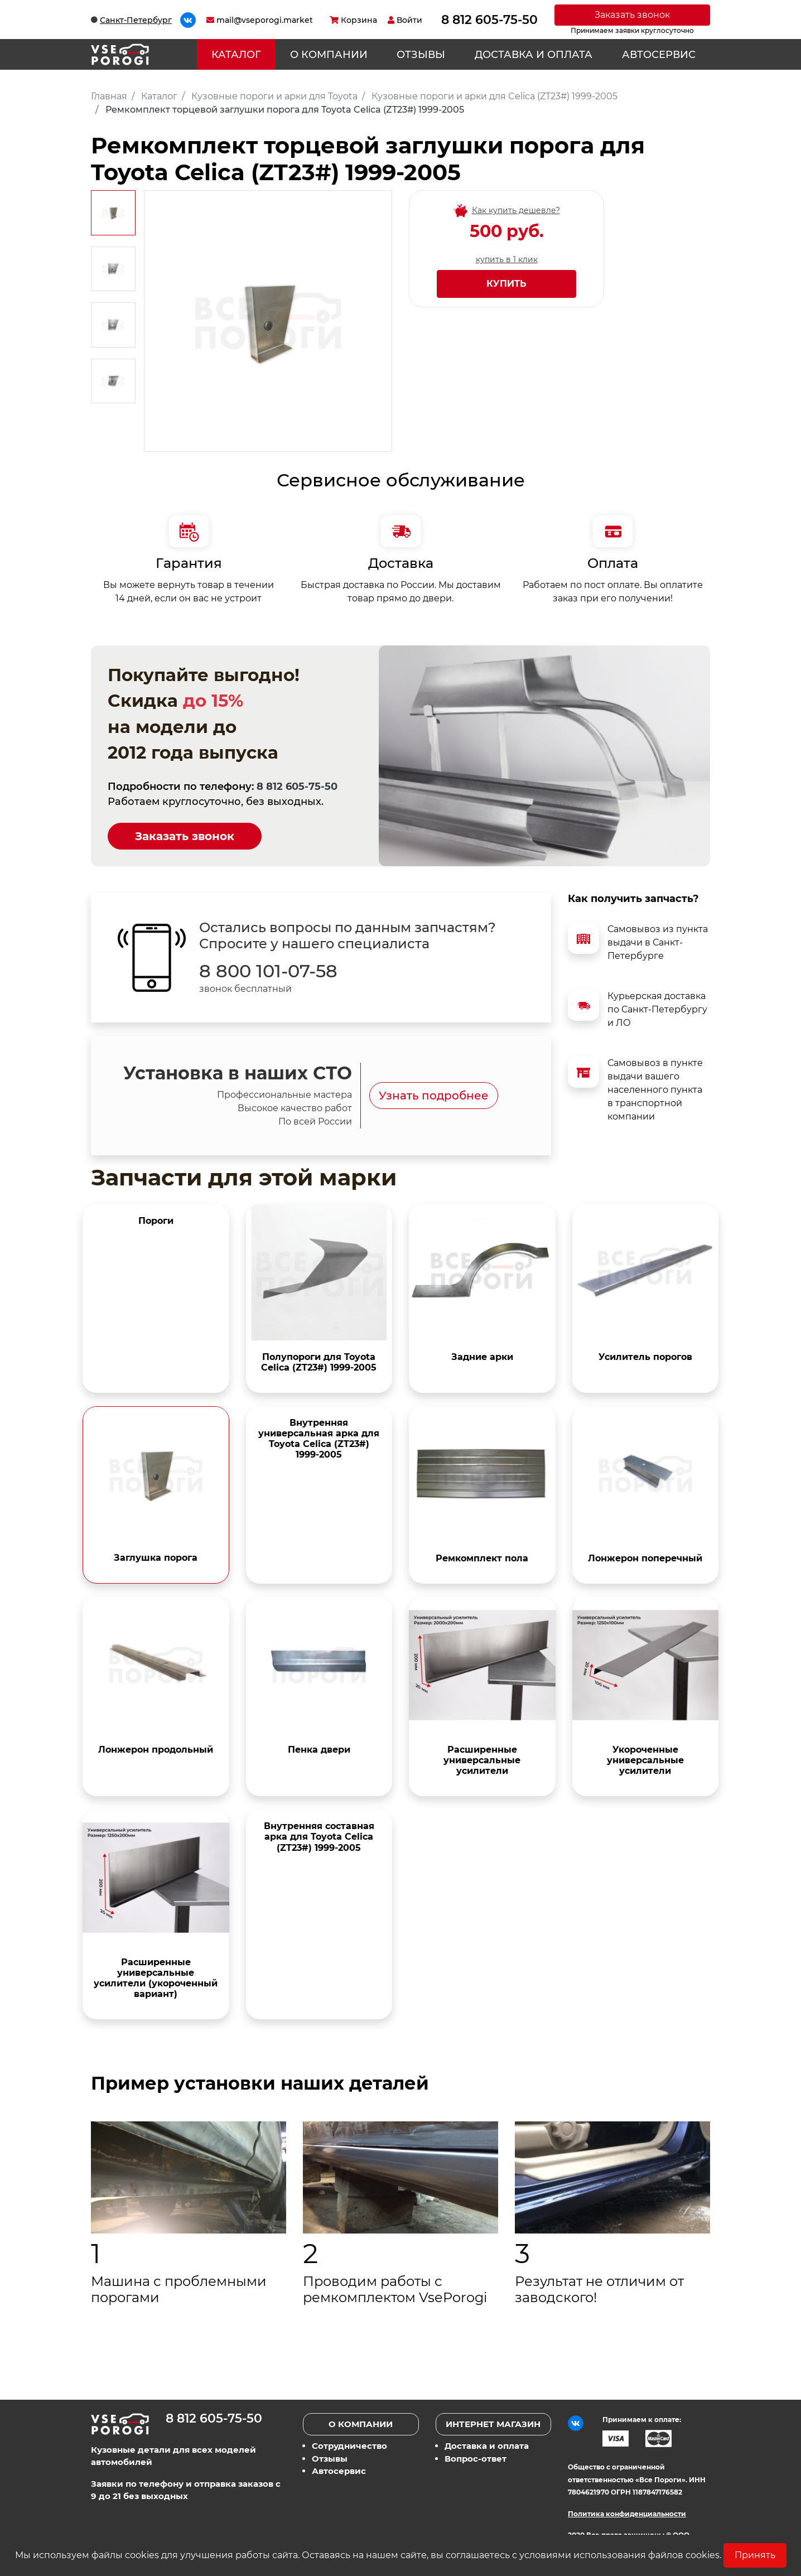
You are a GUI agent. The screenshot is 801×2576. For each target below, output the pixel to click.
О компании (329, 55)
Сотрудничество (349, 2445)
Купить (506, 283)
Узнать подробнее (434, 1095)
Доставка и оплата (533, 55)
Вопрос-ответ (475, 2458)
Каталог (235, 55)
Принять (755, 2555)
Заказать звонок (632, 14)
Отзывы (421, 55)
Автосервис (659, 55)
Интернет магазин (493, 2424)
